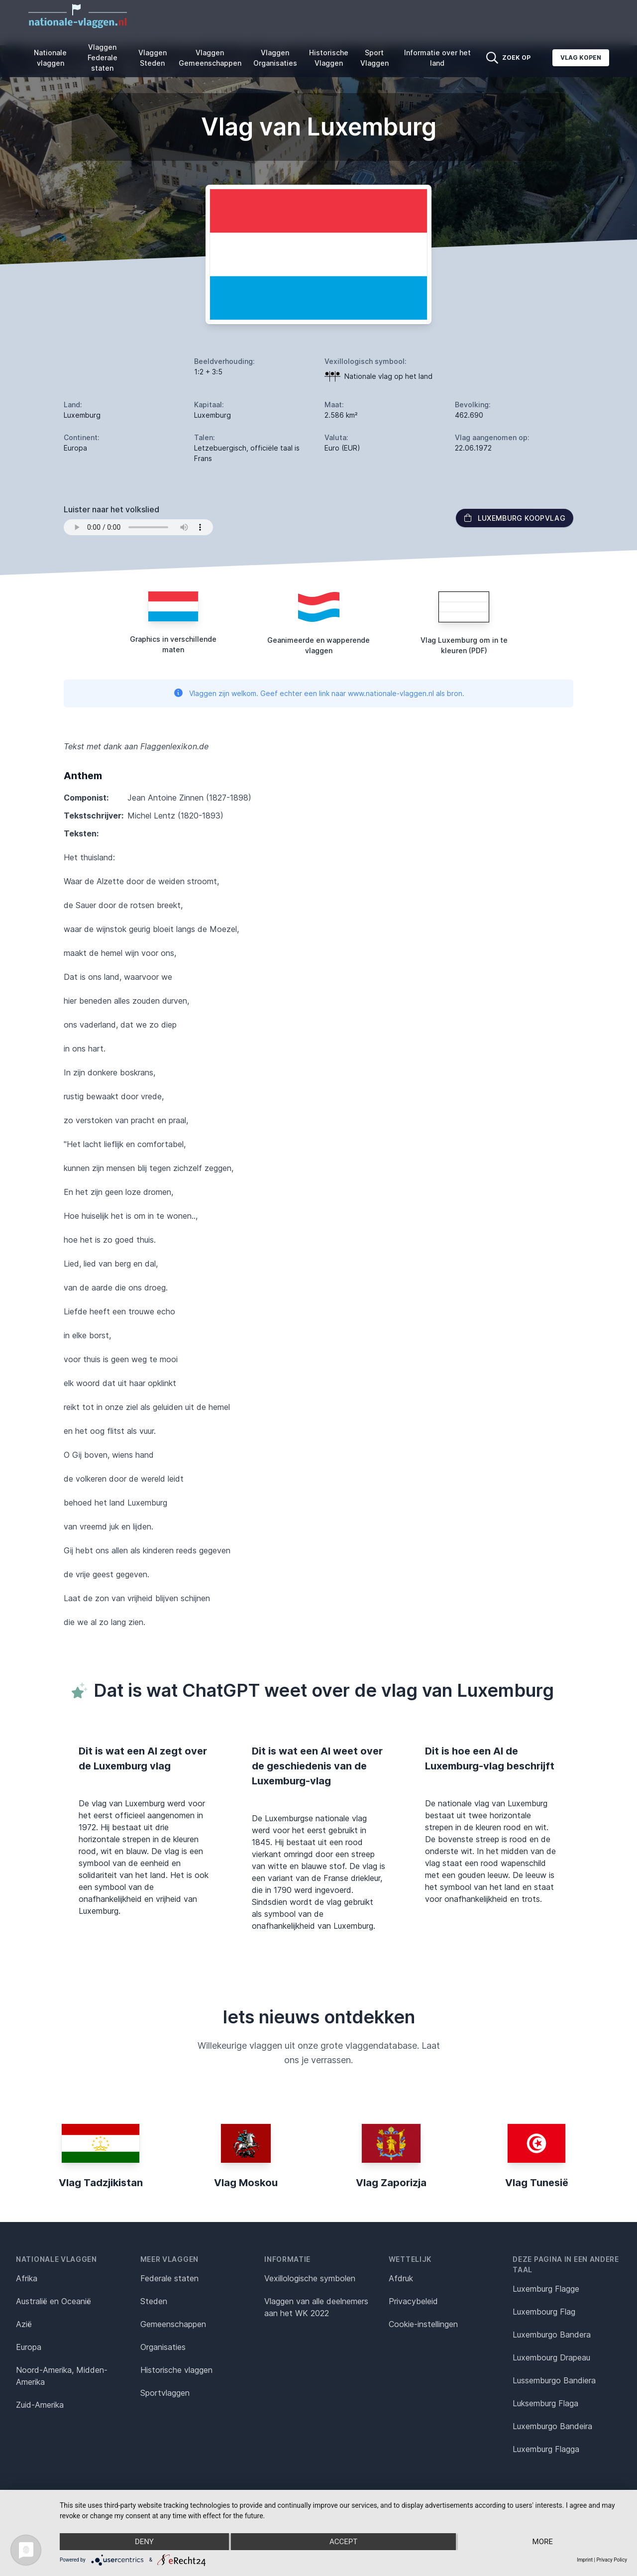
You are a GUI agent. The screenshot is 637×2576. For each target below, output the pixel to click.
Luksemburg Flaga (545, 2403)
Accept (343, 2541)
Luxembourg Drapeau (551, 2357)
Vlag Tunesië (536, 2183)
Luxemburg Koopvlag (514, 518)
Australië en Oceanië (53, 2301)
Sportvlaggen (165, 2393)
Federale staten (169, 2278)
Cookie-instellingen (423, 2324)
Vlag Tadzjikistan (101, 2183)
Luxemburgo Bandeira (552, 2426)
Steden (153, 2301)
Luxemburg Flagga (546, 2449)
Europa (28, 2347)
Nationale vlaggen (50, 57)
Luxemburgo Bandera (552, 2335)
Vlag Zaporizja (391, 2183)
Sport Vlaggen (374, 57)
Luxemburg (82, 415)
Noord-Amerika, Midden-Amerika (61, 2376)
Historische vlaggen (176, 2370)
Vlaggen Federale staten (102, 57)
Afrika (26, 2278)
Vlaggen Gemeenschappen (210, 57)
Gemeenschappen (173, 2324)
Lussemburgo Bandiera (554, 2380)
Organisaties (163, 2347)
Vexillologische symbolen (309, 2278)
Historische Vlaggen (328, 57)
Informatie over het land (437, 57)
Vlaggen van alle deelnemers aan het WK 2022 (316, 2307)
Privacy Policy (611, 2560)
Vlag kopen (580, 57)
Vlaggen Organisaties (275, 57)
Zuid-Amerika (40, 2405)
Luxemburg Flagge (546, 2289)
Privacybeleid (413, 2301)
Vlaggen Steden (152, 57)
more (542, 2541)
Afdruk (401, 2278)
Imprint (585, 2560)
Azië (24, 2324)
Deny (144, 2541)
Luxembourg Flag (544, 2312)
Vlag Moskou (246, 2183)
